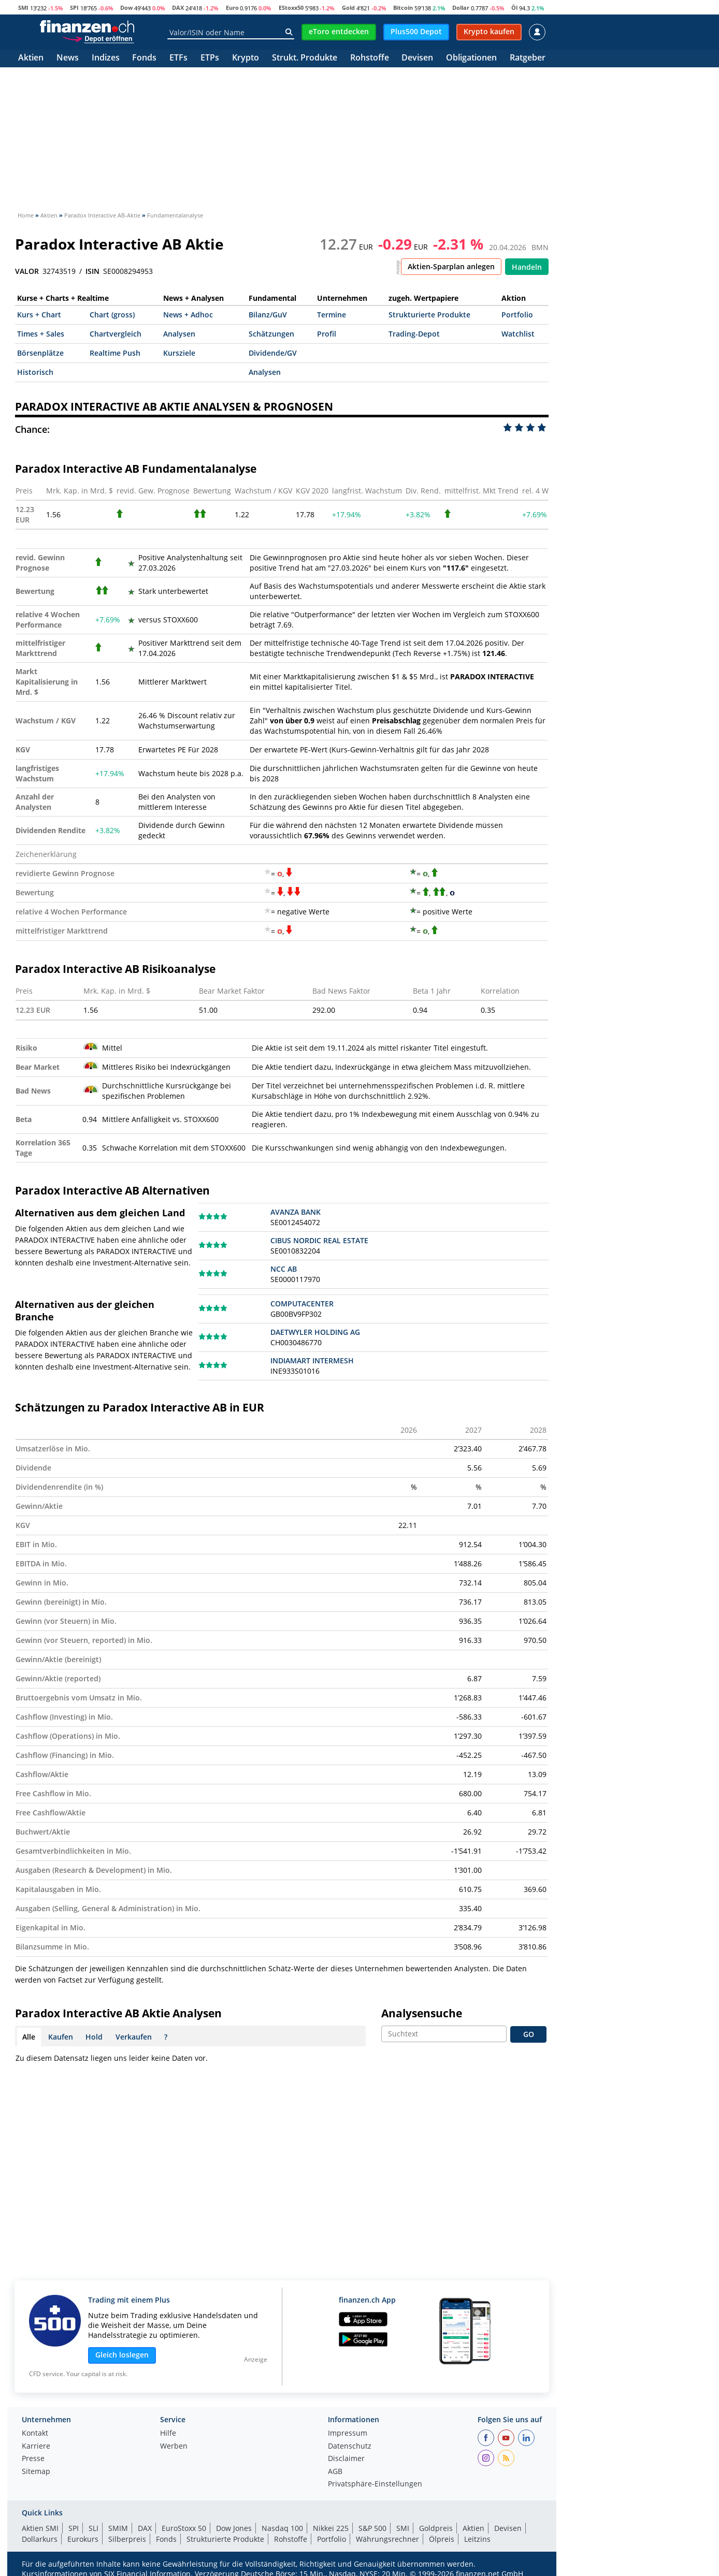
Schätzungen (271, 334)
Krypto (245, 58)
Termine (331, 314)
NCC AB (283, 1269)
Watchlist (518, 334)
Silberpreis (127, 2539)
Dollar (460, 7)
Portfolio (517, 314)
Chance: (32, 429)
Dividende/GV (273, 353)
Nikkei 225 (331, 2528)
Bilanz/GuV (268, 314)
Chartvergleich (115, 334)
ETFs (178, 58)
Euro (232, 7)
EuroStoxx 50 (184, 2528)
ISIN (92, 271)
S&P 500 (372, 2528)
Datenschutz (349, 2446)
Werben (174, 2446)
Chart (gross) (112, 314)
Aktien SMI (40, 2528)
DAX (178, 7)
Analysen (179, 334)
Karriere (36, 2446)
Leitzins (477, 2539)
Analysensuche (421, 2013)
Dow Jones (234, 2528)
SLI (93, 2528)
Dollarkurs (39, 2539)
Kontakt (35, 2433)
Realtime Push (115, 353)
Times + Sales (40, 334)
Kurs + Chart (39, 314)
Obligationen (471, 58)
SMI (23, 7)
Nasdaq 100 (282, 2528)
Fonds (144, 58)
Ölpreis (441, 2539)
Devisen (417, 58)
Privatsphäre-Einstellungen (375, 2484)
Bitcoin (403, 7)
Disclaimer (346, 2459)
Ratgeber (527, 58)
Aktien (31, 58)
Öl (514, 7)
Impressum (347, 2433)
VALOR (27, 271)
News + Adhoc (188, 314)
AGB (335, 2472)
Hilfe (168, 2433)
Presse (33, 2459)
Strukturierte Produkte (429, 314)
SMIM (118, 2528)
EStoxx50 (291, 7)
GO (528, 2034)
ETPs (209, 58)
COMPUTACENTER (302, 1303)
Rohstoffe (369, 58)
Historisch (35, 372)
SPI (74, 7)
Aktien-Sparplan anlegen (451, 266)
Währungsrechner (387, 2539)
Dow (126, 7)
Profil (326, 334)
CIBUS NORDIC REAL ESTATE (319, 1240)
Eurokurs (82, 2539)
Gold (348, 7)
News (67, 58)
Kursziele (179, 353)
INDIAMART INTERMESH (312, 1360)
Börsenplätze (40, 353)
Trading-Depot (414, 334)
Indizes (106, 58)
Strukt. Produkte (304, 58)
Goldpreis (436, 2528)
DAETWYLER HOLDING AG (315, 1332)
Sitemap (36, 2472)
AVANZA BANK (295, 1212)
